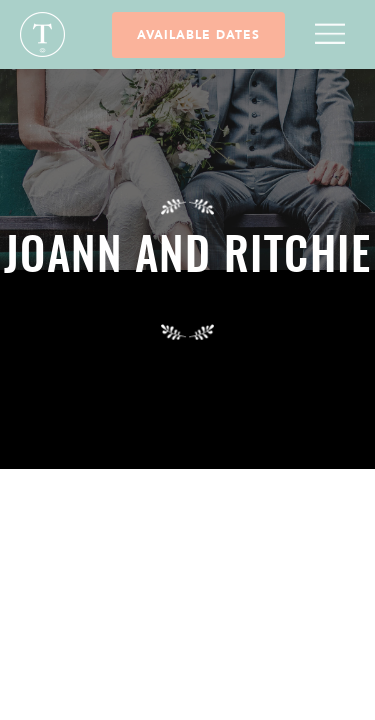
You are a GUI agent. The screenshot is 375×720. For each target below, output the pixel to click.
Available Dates (198, 35)
